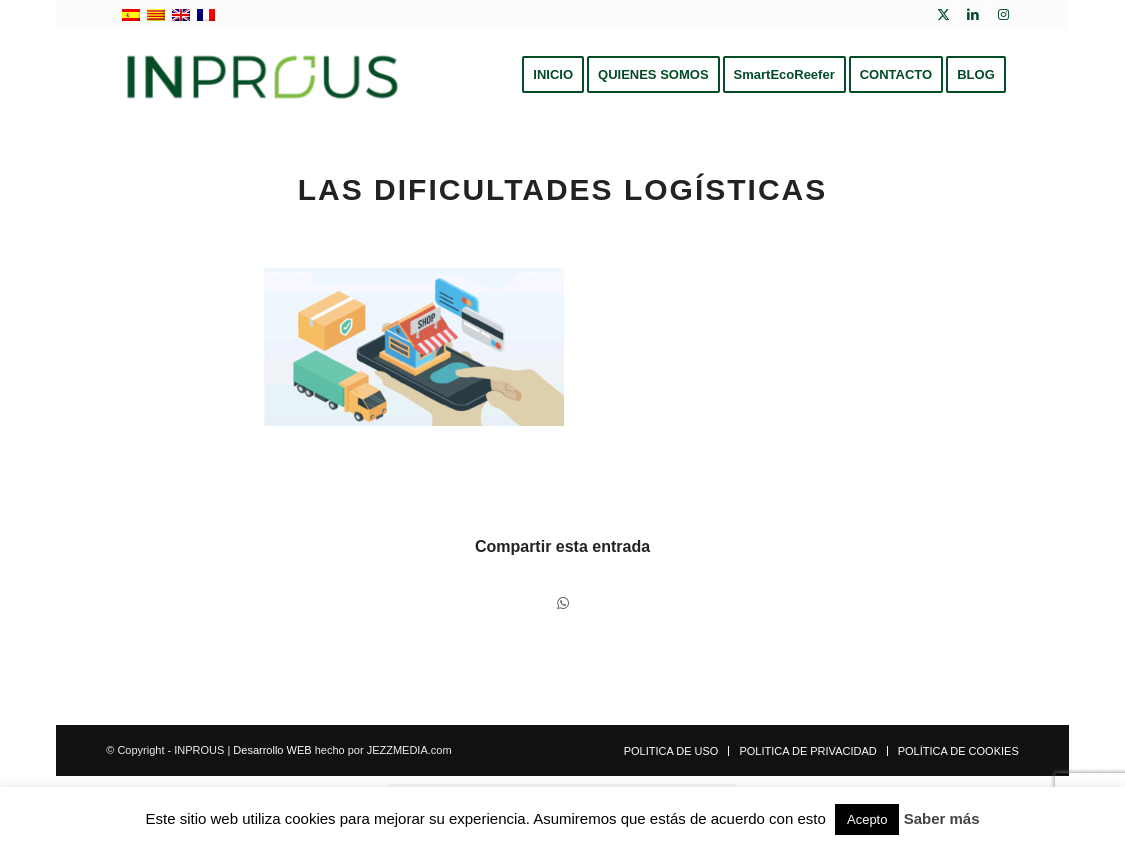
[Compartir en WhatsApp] (563, 603)
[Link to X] (943, 15)
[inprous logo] (262, 75)
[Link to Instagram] (1004, 15)
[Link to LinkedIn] (973, 15)
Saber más (942, 818)
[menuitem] (553, 75)
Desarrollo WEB (272, 750)
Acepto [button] (867, 819)
